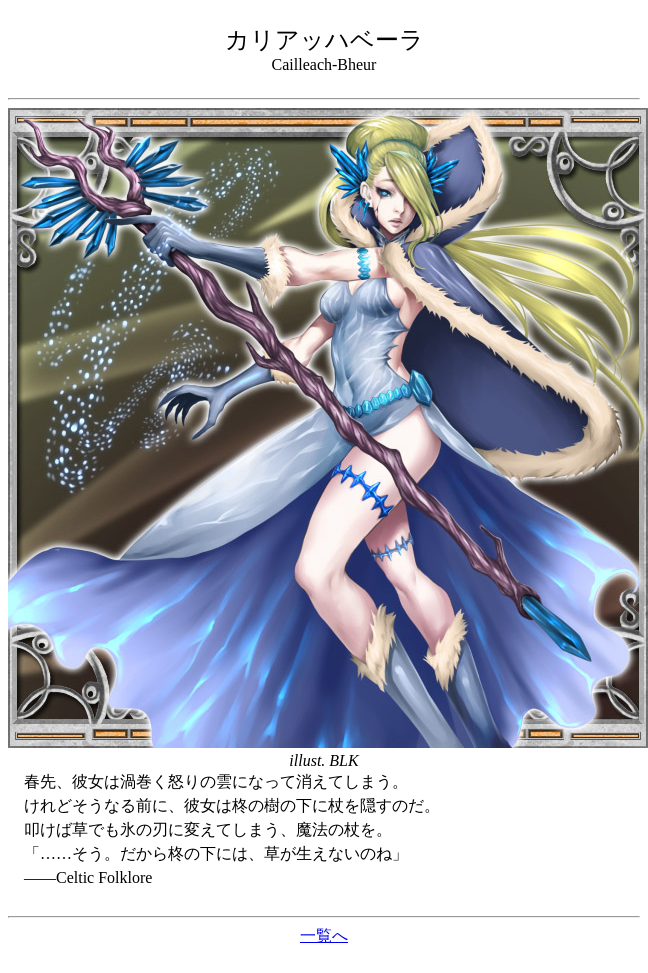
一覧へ (324, 935)
